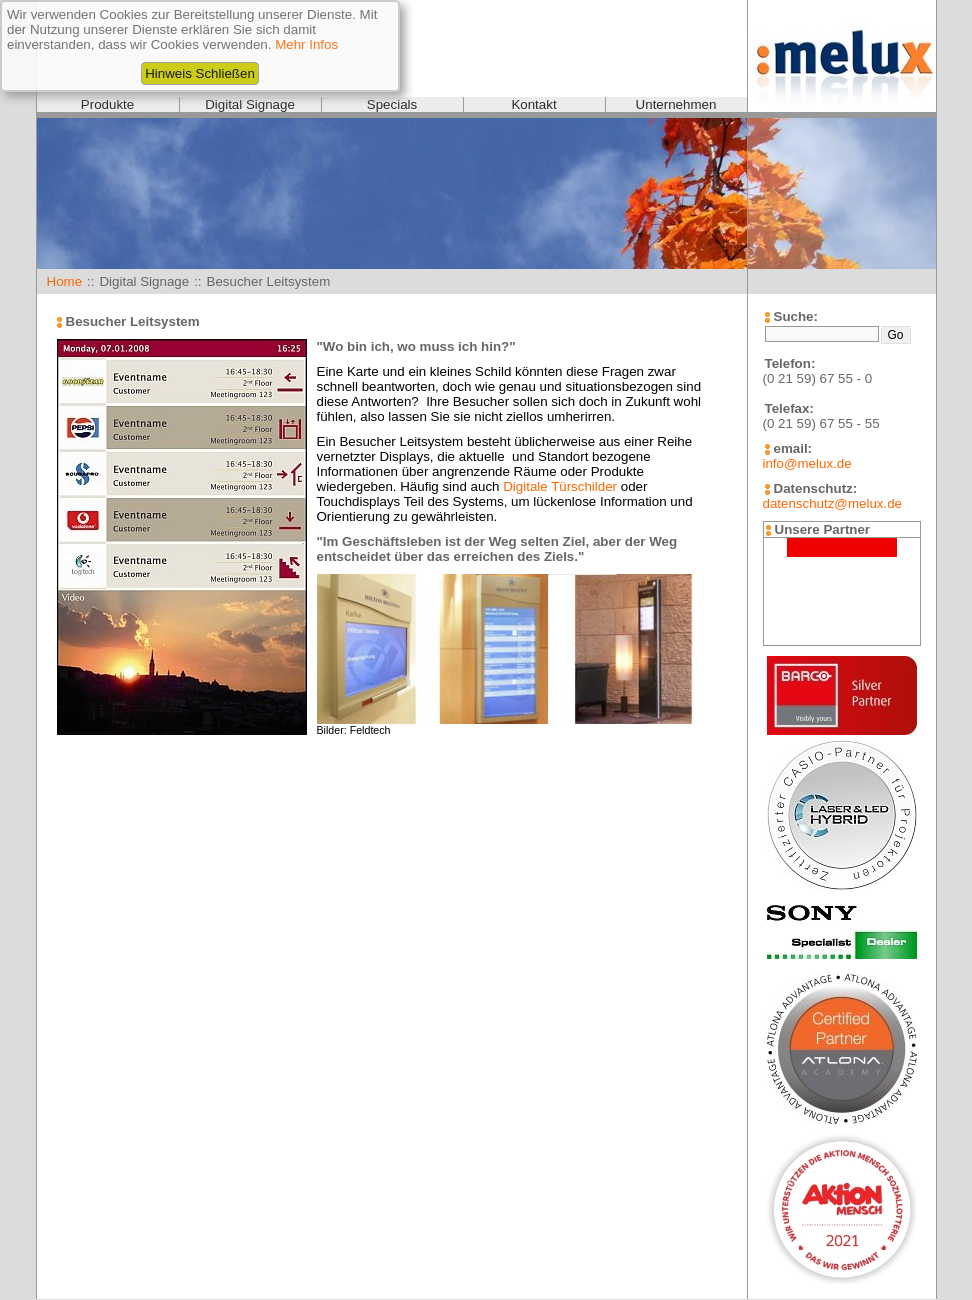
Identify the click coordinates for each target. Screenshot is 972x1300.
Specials (392, 104)
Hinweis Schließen (200, 73)
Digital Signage (250, 104)
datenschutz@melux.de (832, 503)
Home (65, 281)
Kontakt (533, 104)
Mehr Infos (306, 44)
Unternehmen (676, 104)
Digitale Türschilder (560, 486)
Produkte (107, 104)
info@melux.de (807, 463)
